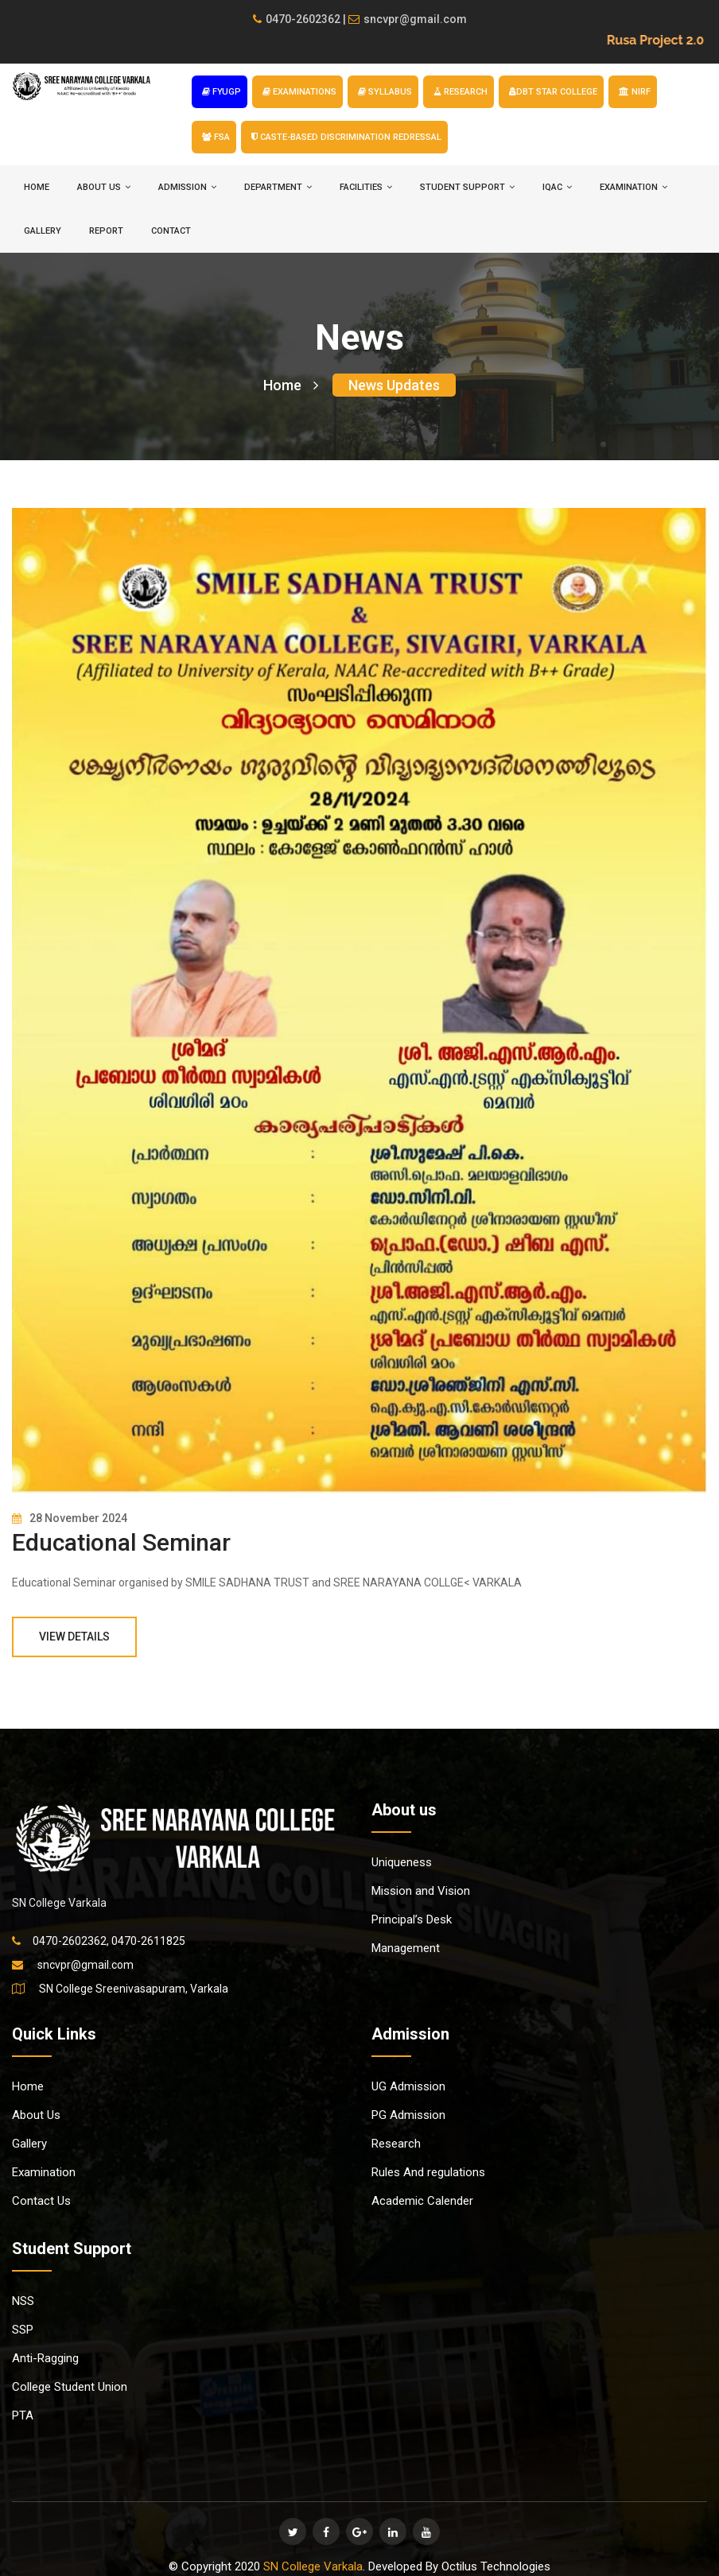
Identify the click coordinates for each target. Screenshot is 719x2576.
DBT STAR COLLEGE (553, 92)
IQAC (557, 187)
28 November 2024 (69, 1518)
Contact (171, 231)
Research (396, 2143)
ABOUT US (103, 187)
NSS (23, 2301)
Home (290, 385)
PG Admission (408, 2115)
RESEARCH (460, 92)
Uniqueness (401, 1862)
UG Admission (408, 2086)
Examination (44, 2172)
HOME (36, 187)
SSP (22, 2329)
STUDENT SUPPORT (467, 187)
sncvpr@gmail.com (407, 19)
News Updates (394, 385)
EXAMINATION (633, 187)
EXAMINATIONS (299, 92)
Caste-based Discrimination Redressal (346, 137)
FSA (216, 137)
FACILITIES (366, 187)
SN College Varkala (313, 2566)
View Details (74, 1636)
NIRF (635, 92)
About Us (36, 2115)
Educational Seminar (121, 1542)
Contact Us (41, 2201)
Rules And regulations (428, 2172)
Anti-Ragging (45, 2358)
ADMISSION (187, 187)
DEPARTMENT (278, 187)
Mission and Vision (420, 1891)
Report (106, 231)
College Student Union (69, 2387)
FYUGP (221, 92)
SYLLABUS (385, 92)
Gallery (42, 231)
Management (405, 1948)
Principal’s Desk (411, 1919)
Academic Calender (422, 2201)
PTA (22, 2415)
